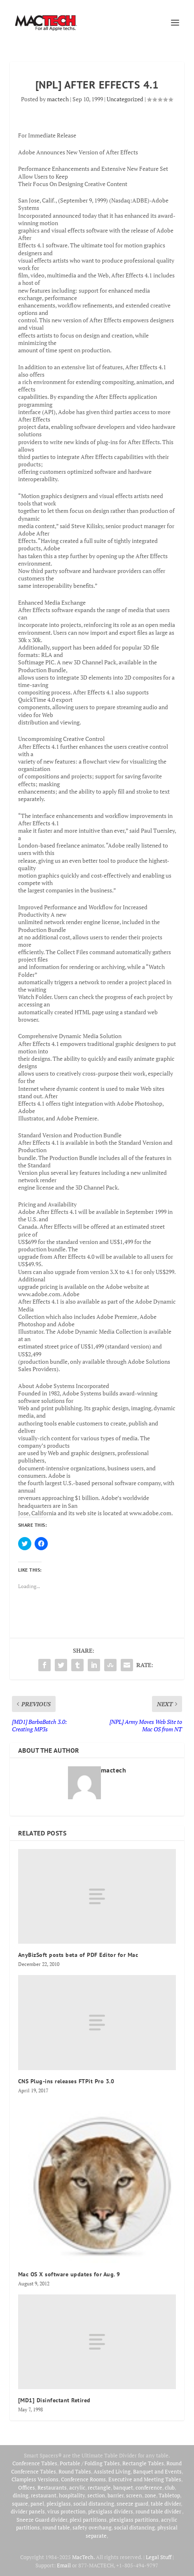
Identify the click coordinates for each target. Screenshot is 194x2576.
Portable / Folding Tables (90, 2463)
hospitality (72, 2495)
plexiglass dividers (110, 2511)
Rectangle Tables (143, 2463)
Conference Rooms (83, 2479)
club (170, 2487)
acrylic (77, 2487)
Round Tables (74, 2471)
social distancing (93, 2503)
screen (134, 2495)
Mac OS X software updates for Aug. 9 (69, 2274)
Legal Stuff (158, 2557)
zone (150, 2495)
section (96, 2495)
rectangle (99, 2487)
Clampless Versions (35, 2479)
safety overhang (92, 2527)
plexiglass (59, 2503)
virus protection (66, 2511)
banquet (123, 2487)
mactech (58, 99)
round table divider (159, 2511)
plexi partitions (88, 2519)
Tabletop (169, 2495)
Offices (26, 2487)
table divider (166, 2503)
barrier (116, 2495)
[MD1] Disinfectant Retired (54, 2400)
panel (37, 2503)
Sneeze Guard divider (41, 2519)
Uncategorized (125, 99)
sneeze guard (132, 2503)
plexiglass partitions (134, 2519)
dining (20, 2495)
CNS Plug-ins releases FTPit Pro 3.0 (66, 2081)
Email (64, 2565)
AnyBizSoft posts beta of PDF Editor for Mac (78, 1955)
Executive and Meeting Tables (144, 2479)
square (20, 2503)
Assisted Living (112, 2471)
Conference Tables (34, 2463)
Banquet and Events (157, 2471)
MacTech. (83, 2557)
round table (56, 2527)
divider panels (28, 2511)
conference (149, 2487)
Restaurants (52, 2487)
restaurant (43, 2495)
